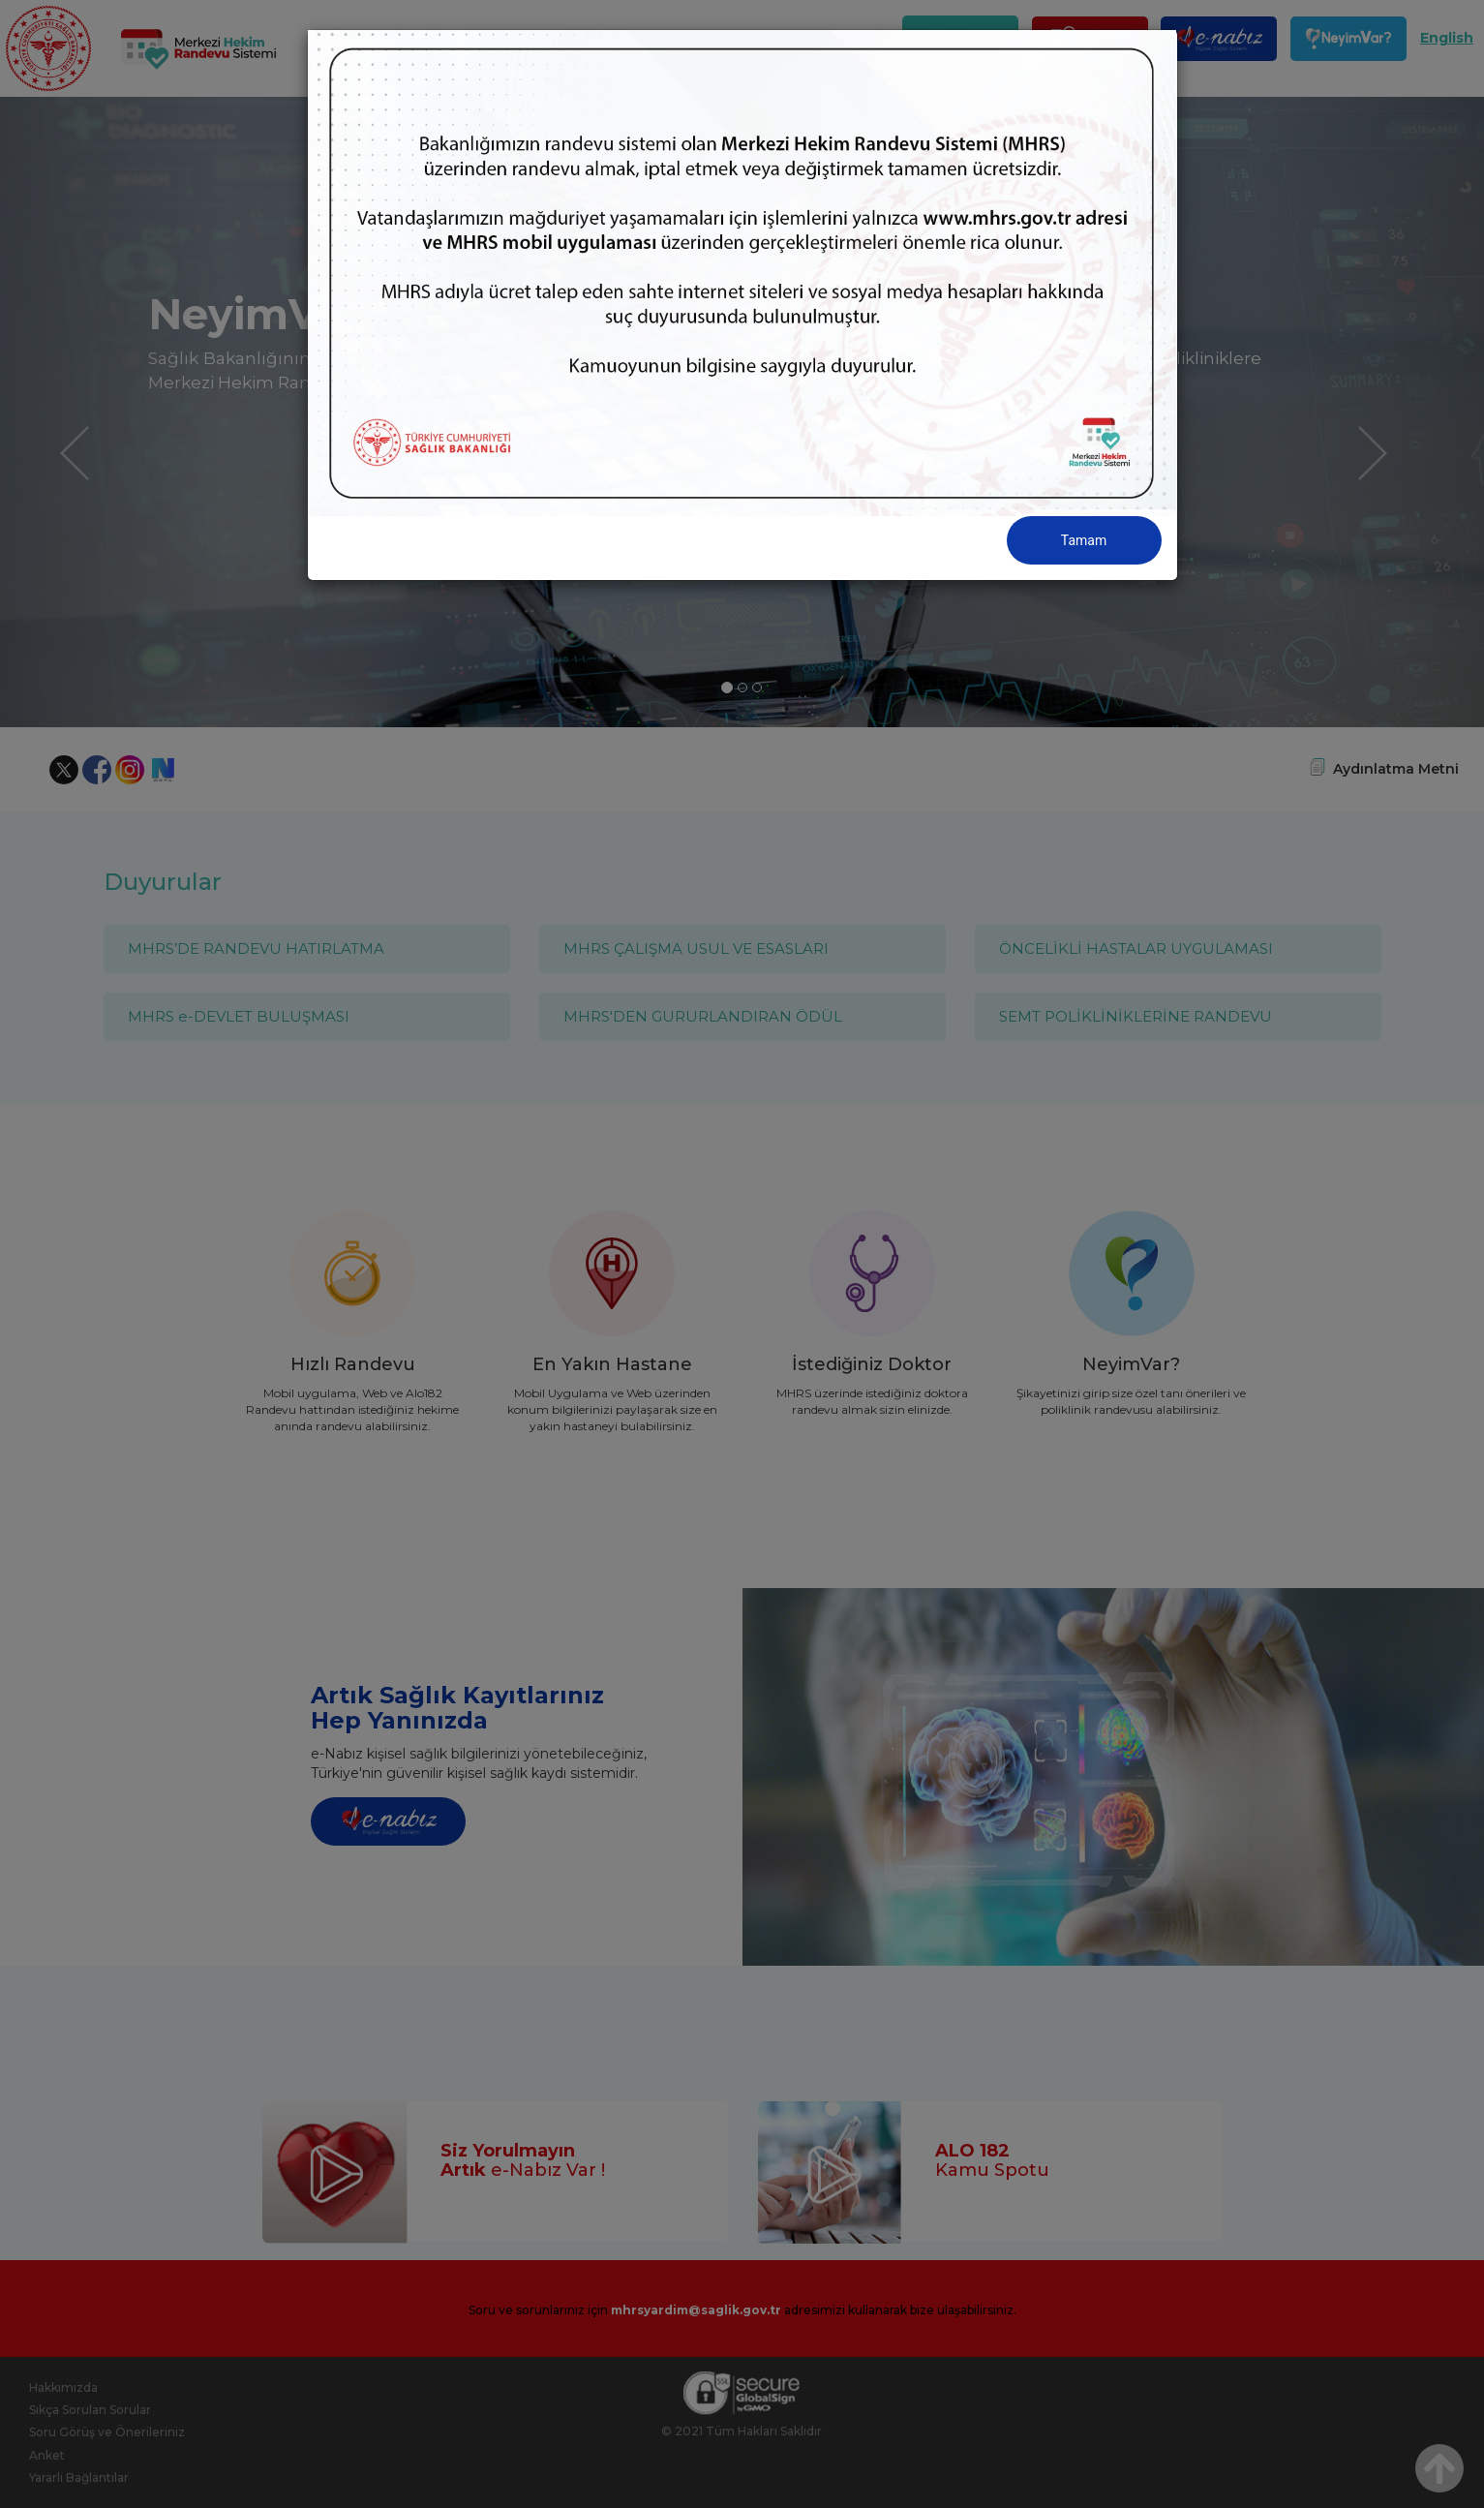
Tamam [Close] (1083, 540)
